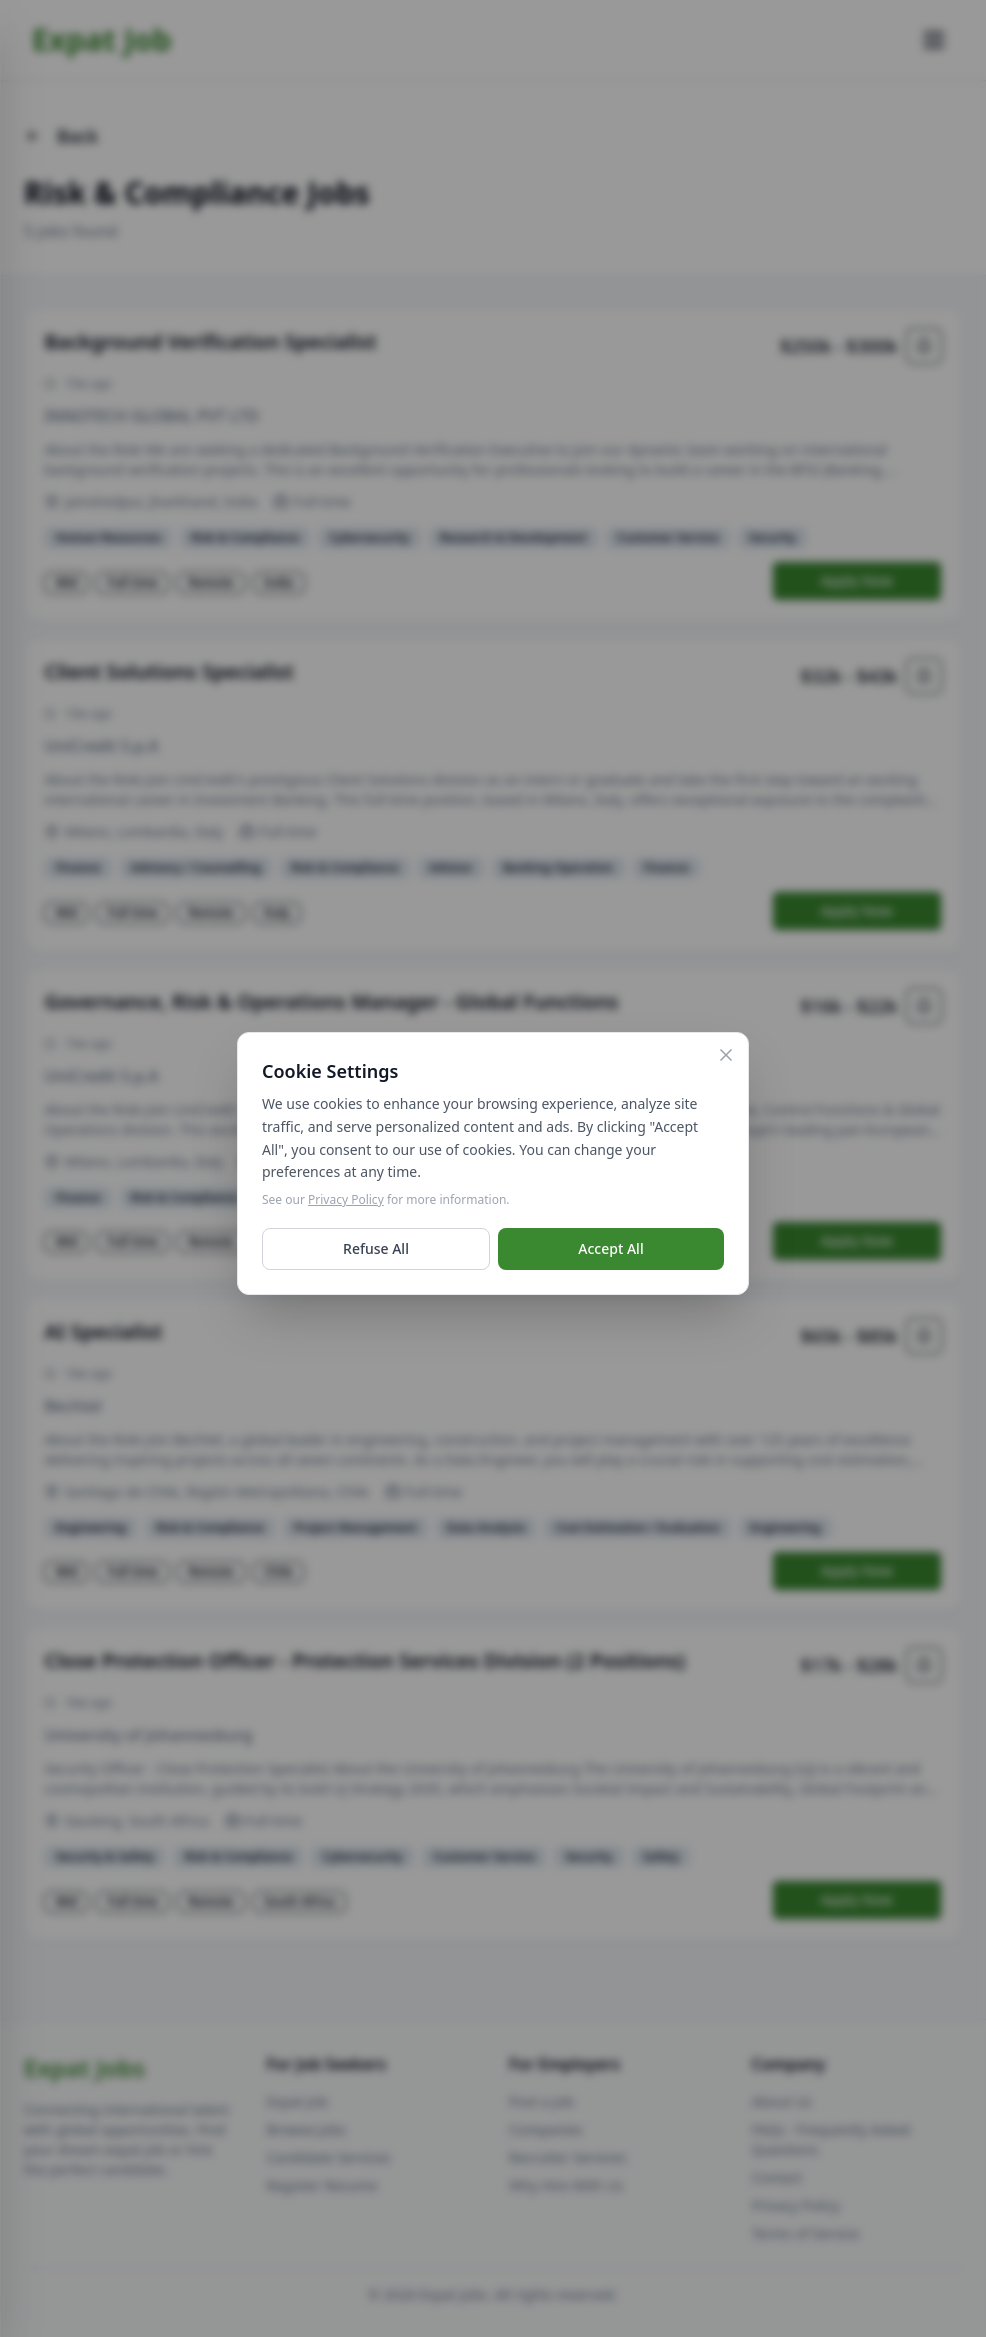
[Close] (726, 1060)
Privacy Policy (346, 1204)
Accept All (610, 1253)
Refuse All (376, 1253)
